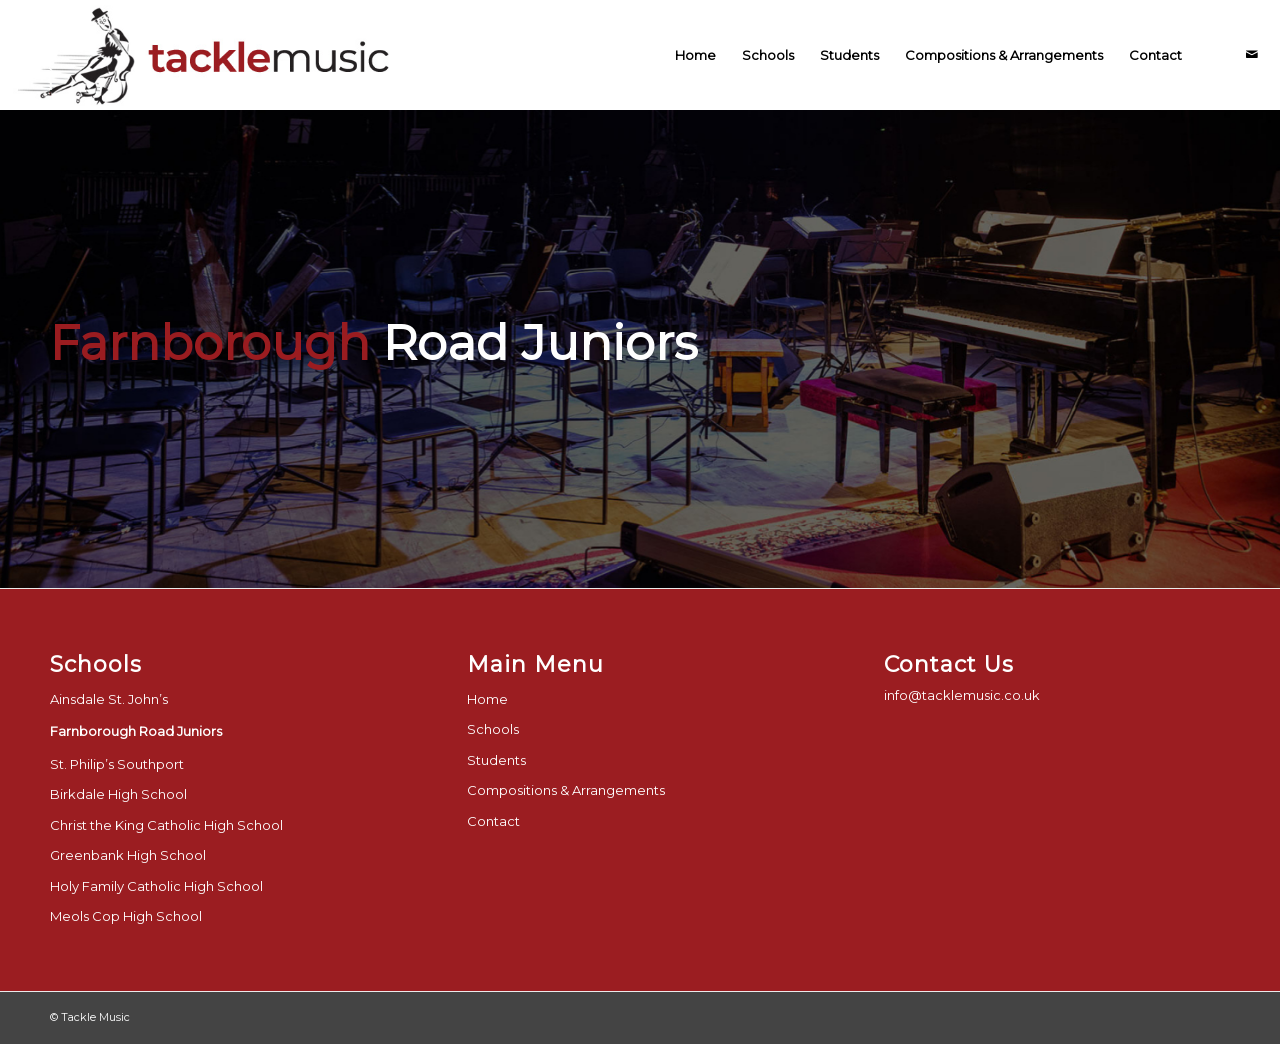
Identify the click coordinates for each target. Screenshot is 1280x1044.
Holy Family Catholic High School (156, 886)
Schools (493, 729)
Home (487, 699)
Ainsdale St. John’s (109, 699)
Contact (493, 821)
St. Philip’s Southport (117, 764)
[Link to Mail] (1252, 54)
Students (496, 760)
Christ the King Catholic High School (166, 825)
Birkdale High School (118, 794)
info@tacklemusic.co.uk (962, 695)
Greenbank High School (128, 855)
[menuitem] (695, 55)
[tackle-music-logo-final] (206, 55)
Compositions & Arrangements (566, 790)
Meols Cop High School (126, 916)
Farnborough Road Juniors (136, 731)
